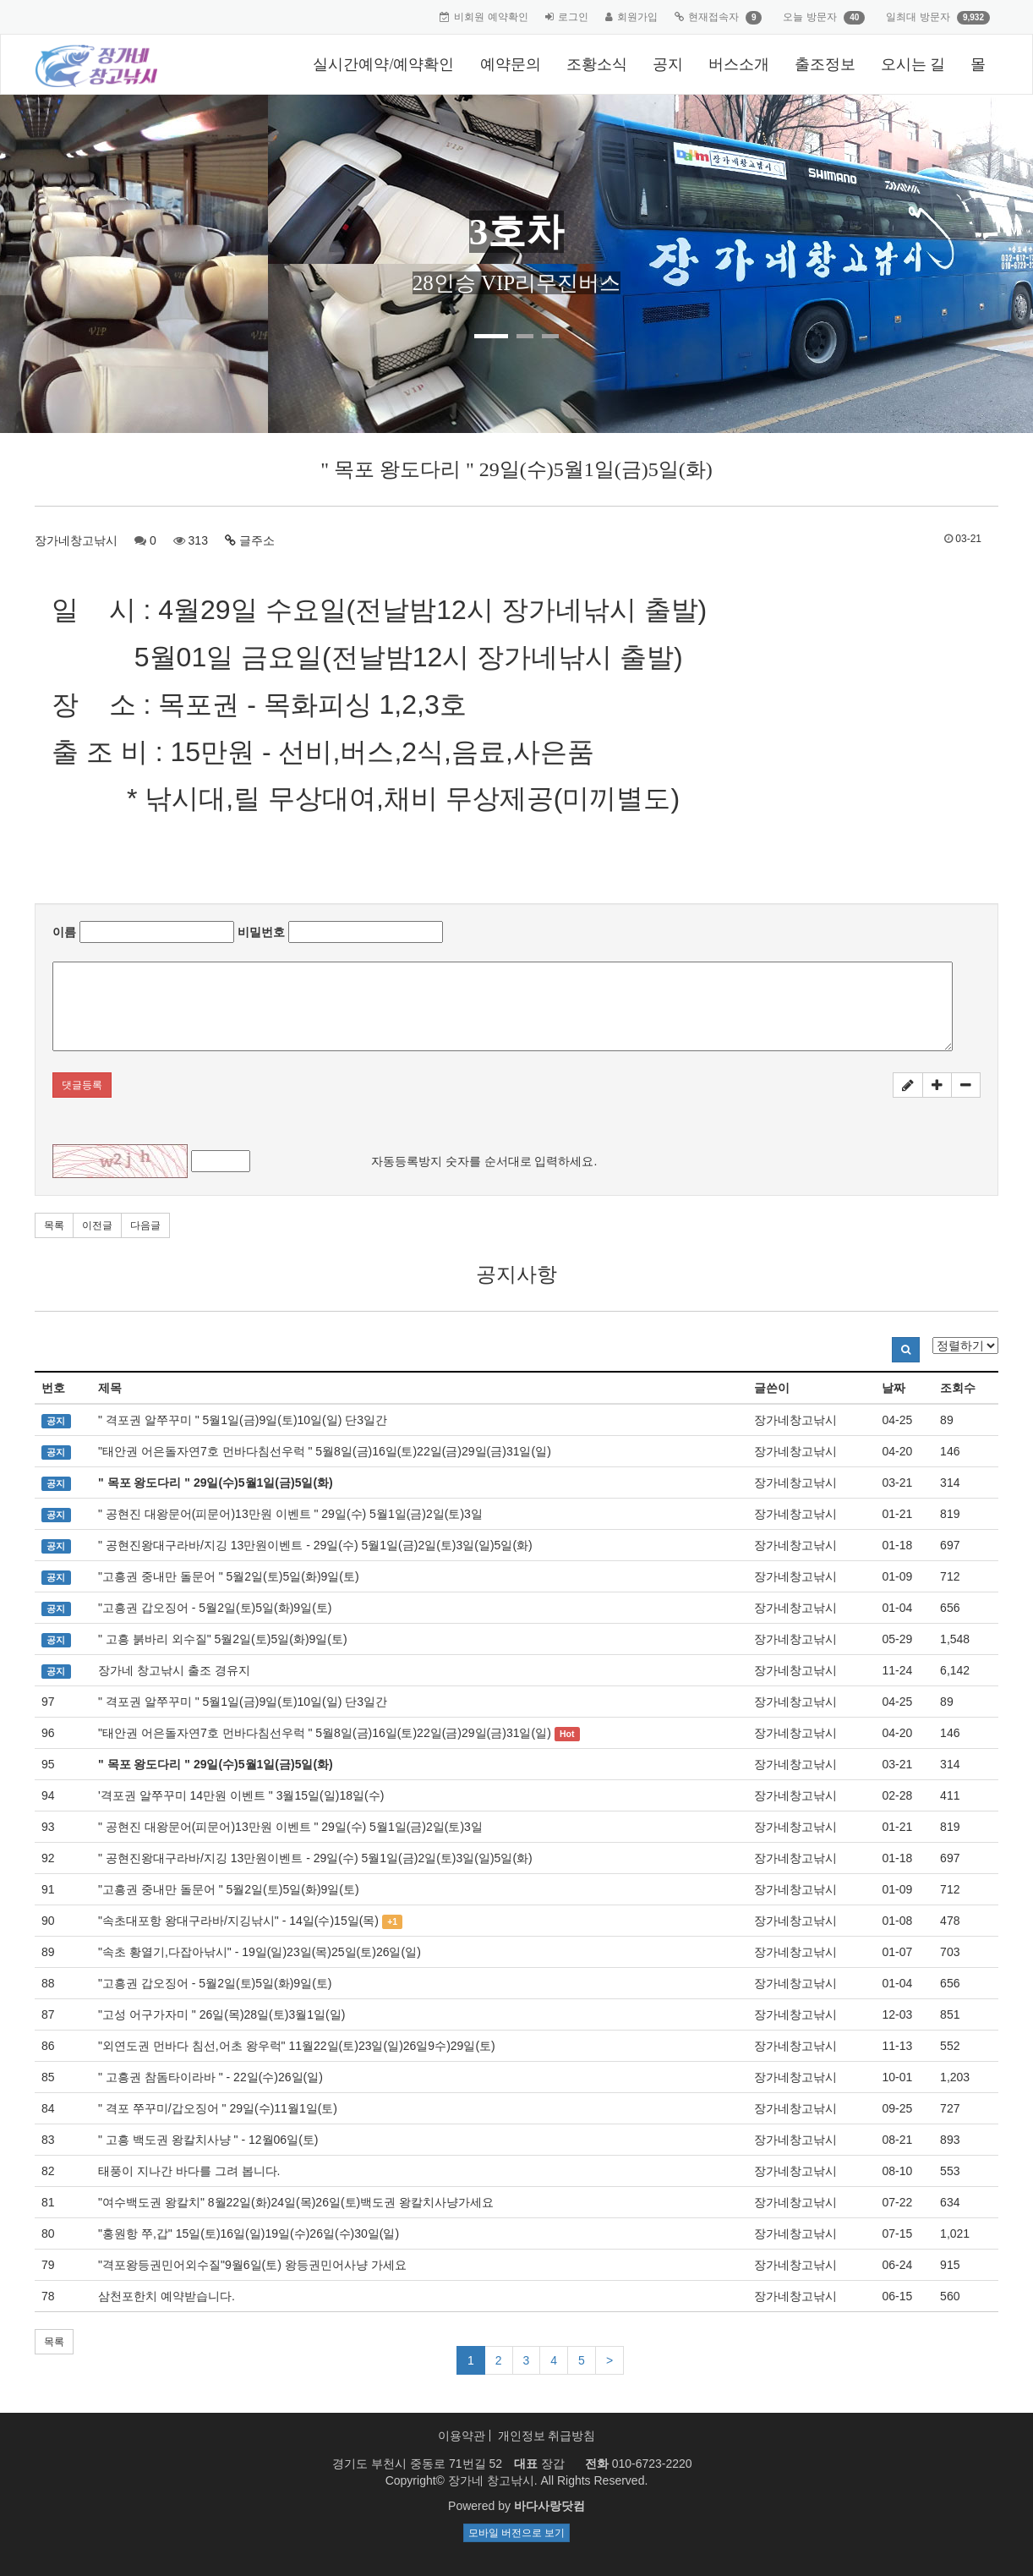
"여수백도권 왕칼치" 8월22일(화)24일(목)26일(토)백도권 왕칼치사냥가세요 (296, 2202)
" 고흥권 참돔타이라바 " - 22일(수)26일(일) (210, 2077)
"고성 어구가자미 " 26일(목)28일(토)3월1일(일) (221, 2014)
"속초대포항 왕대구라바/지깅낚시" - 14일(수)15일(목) (238, 1920)
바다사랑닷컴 (549, 2506)
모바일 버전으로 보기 (516, 2533)
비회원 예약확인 (490, 17)
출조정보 (825, 64)
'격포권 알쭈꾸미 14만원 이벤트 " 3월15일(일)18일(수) (241, 1795)
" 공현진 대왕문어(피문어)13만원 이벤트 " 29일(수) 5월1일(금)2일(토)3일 (290, 1514)
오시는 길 (913, 64)
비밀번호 (261, 932)
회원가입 (637, 17)
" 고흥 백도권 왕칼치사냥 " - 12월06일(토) (208, 2139)
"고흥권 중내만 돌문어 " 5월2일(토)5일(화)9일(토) (228, 1576)
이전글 (97, 1225)
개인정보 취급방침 (547, 2435)
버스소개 (738, 64)
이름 (64, 932)
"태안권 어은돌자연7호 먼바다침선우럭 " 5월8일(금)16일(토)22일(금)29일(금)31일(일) (324, 1451)
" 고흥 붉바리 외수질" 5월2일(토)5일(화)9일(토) (222, 1639)
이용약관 (461, 2435)
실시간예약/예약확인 (383, 64)
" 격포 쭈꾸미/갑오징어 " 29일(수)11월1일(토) (217, 2108)
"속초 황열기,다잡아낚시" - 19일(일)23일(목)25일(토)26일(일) (259, 1952)
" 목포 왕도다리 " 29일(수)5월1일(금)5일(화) (215, 1482)
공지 (668, 64)
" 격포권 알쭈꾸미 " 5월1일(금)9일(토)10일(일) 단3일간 (242, 1420)
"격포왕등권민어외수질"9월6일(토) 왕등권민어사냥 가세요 (252, 2265)
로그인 (573, 17)
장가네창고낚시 (76, 540)
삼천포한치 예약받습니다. (166, 2296)
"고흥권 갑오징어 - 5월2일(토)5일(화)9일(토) (214, 1607)
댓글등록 (82, 1085)
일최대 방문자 (917, 17)
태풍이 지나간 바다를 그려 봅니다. (189, 2171)
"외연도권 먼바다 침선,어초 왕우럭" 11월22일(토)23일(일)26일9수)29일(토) (296, 2046)
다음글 (145, 1225)
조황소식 (596, 64)
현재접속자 (713, 17)
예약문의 (510, 64)
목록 (54, 1225)
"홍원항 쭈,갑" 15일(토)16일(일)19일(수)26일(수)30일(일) (248, 2233)
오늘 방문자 (809, 17)
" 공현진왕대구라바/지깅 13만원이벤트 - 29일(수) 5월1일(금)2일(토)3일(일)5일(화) (315, 1545)
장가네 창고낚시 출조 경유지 (174, 1670)
